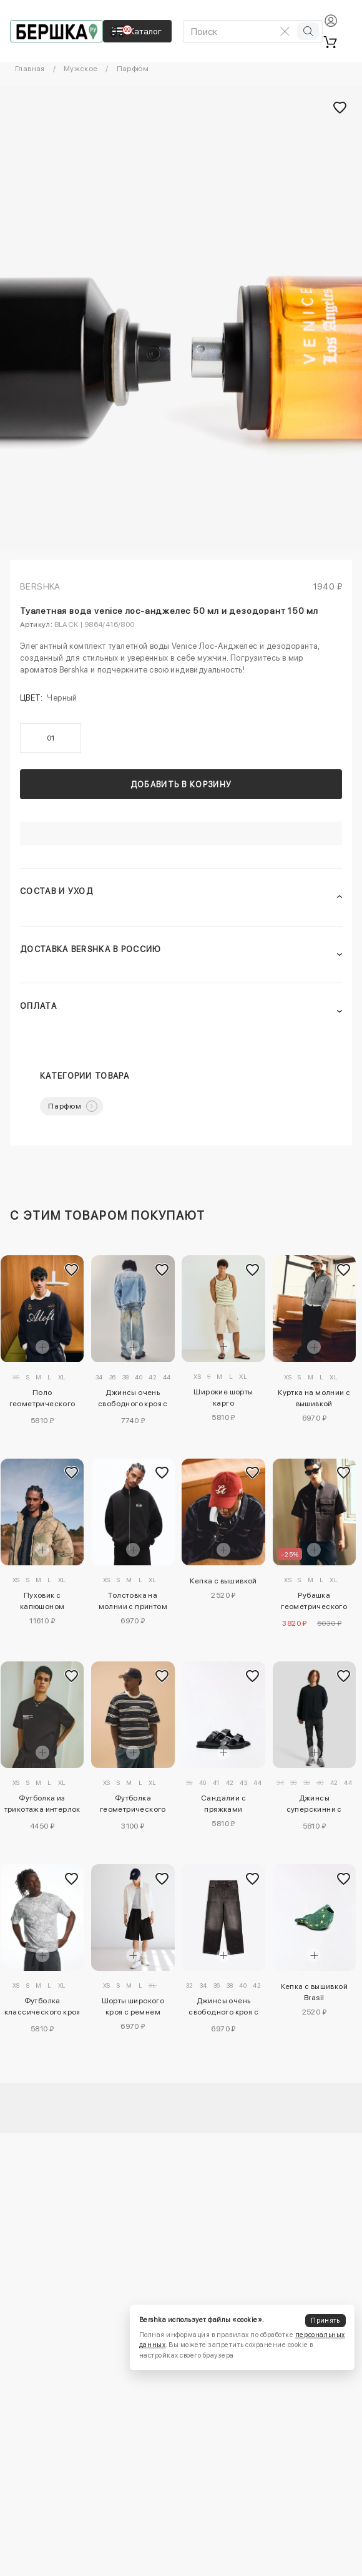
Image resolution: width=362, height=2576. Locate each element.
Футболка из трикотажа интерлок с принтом (42, 1805)
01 (50, 738)
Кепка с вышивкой (223, 1581)
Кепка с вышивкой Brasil (314, 1992)
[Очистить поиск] (284, 31)
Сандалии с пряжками (223, 1804)
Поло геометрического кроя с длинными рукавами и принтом (42, 1400)
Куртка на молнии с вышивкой (314, 1398)
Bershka (40, 586)
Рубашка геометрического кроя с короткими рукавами (314, 1603)
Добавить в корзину (181, 784)
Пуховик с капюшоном (42, 1601)
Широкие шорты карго (223, 1397)
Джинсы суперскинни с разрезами (314, 1805)
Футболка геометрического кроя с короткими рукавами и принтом (133, 1805)
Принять (325, 2320)
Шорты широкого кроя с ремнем (133, 2006)
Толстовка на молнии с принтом (133, 1601)
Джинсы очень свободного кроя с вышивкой (133, 1400)
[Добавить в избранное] (71, 1270)
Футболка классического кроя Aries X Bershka (42, 2008)
